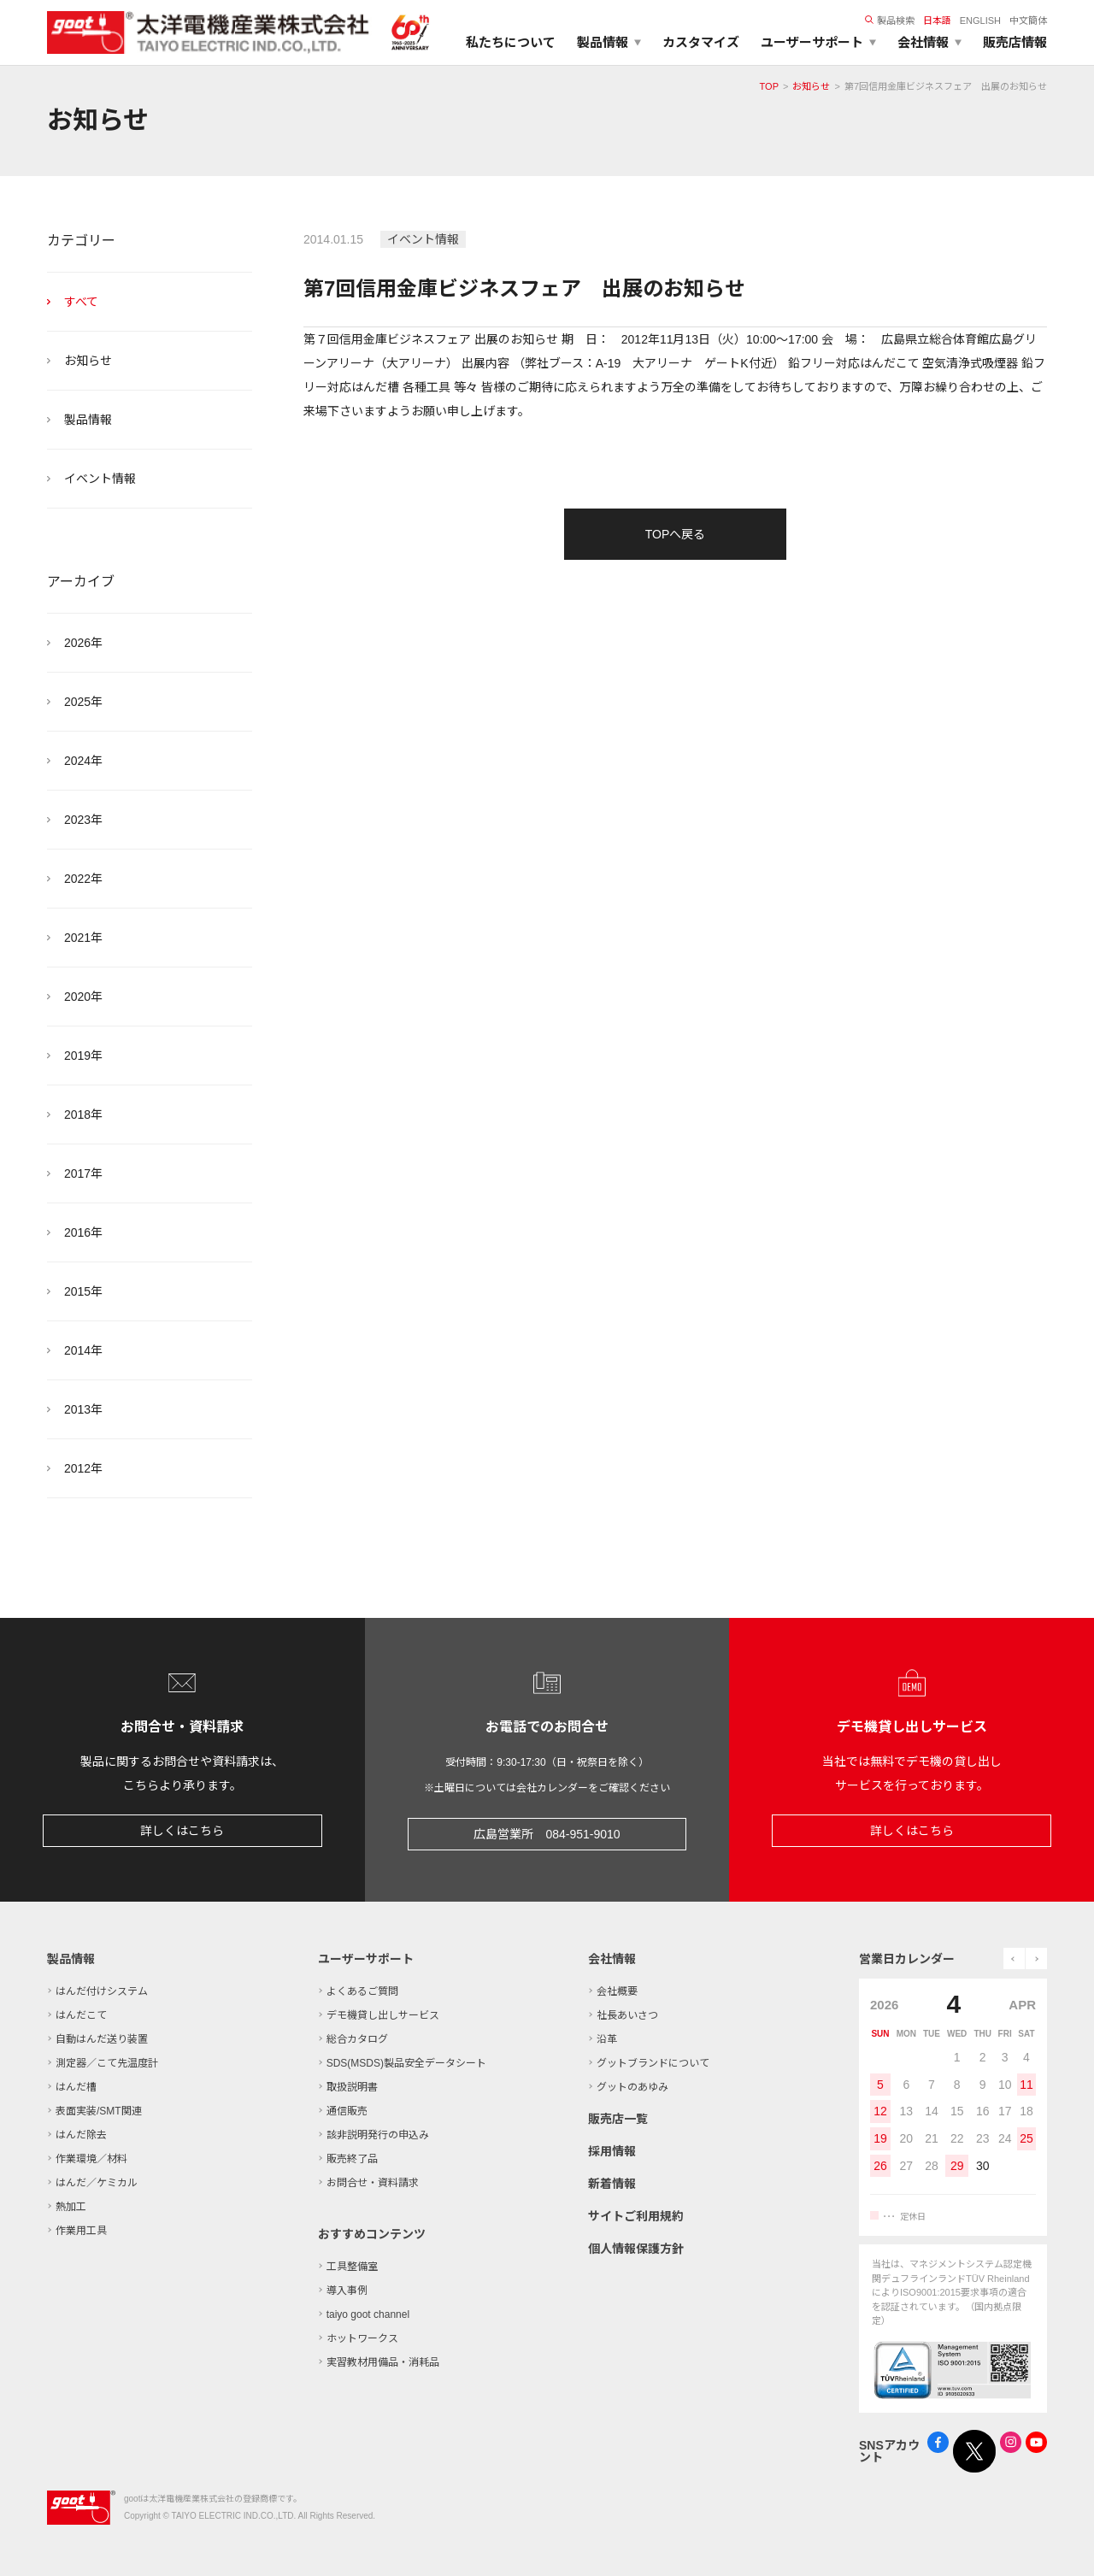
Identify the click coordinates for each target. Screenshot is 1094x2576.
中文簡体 (1028, 20)
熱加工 (71, 2207)
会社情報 (612, 1959)
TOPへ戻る (675, 534)
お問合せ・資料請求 (372, 2183)
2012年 (83, 1468)
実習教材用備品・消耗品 (382, 2362)
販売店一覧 (618, 2119)
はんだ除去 (81, 2135)
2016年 (83, 1232)
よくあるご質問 (362, 1991)
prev (1014, 1958)
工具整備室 (352, 2267)
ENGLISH (980, 20)
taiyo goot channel (367, 2314)
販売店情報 (1015, 42)
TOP (769, 86)
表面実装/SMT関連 (99, 2111)
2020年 (83, 996)
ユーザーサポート (366, 1959)
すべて (81, 302)
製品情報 (88, 419)
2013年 (83, 1409)
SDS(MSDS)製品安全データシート (406, 2063)
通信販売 (347, 2111)
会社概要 (617, 1991)
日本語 (937, 20)
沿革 (607, 2039)
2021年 (83, 937)
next (1036, 1958)
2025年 (83, 702)
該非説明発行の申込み (377, 2135)
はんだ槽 (76, 2087)
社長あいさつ (627, 2015)
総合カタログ (357, 2039)
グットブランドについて (653, 2063)
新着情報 (612, 2184)
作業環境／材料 (91, 2159)
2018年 (83, 1114)
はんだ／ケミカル (97, 2183)
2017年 (83, 1173)
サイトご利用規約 (636, 2216)
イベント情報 (100, 478)
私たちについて (511, 42)
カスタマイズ (700, 42)
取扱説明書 (352, 2087)
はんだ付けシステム (102, 1991)
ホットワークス (362, 2338)
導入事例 (347, 2291)
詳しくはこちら (182, 1831)
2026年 (83, 643)
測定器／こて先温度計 (107, 2063)
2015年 (83, 1291)
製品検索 (890, 20)
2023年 (83, 819)
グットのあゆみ (632, 2087)
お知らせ (811, 86)
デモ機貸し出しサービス (382, 2015)
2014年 (83, 1350)
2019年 (83, 1055)
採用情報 (612, 2151)
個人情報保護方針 (636, 2248)
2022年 (83, 878)
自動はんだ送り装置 (102, 2039)
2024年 (83, 761)
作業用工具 (81, 2231)
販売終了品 (352, 2159)
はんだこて (81, 2015)
